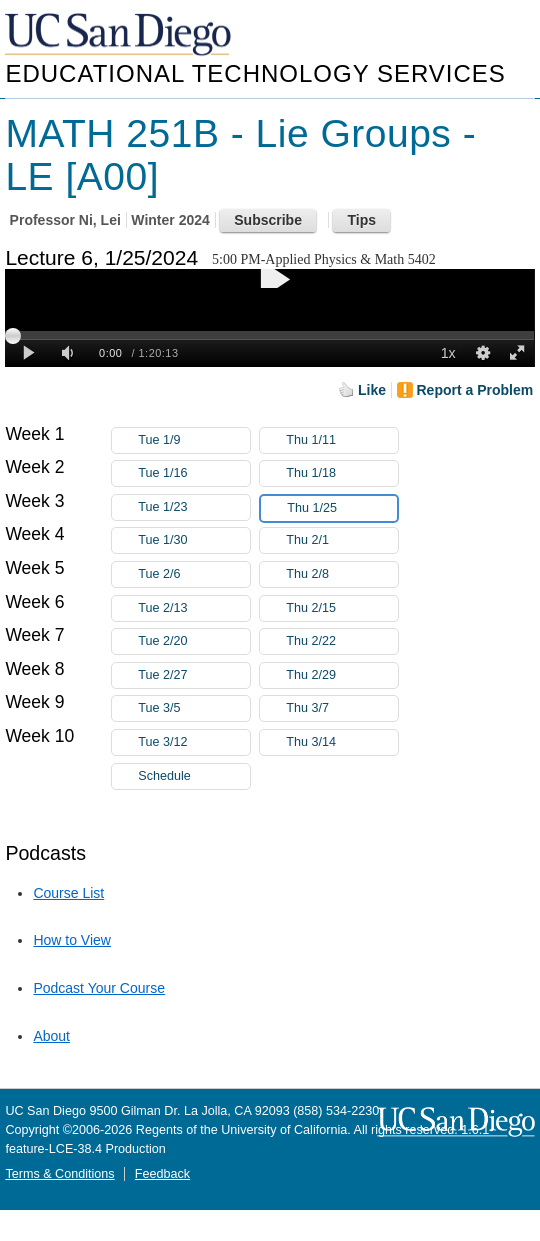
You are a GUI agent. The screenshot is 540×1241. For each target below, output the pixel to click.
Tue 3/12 (194, 742)
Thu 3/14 (342, 742)
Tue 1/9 (194, 440)
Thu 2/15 (342, 608)
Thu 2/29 (342, 675)
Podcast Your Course (99, 988)
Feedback (162, 1174)
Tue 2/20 (194, 641)
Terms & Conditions (59, 1174)
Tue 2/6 (194, 574)
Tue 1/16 (194, 473)
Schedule (164, 776)
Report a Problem (475, 390)
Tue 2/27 (194, 675)
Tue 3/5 (194, 708)
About (51, 1036)
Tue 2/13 (194, 608)
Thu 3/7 (342, 708)
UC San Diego (120, 35)
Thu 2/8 (342, 574)
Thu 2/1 (342, 540)
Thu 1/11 (342, 440)
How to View (72, 940)
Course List (68, 893)
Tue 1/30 (194, 540)
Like (372, 390)
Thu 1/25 (342, 508)
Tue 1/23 (194, 507)
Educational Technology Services (255, 73)
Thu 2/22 (342, 641)
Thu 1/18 (342, 473)
